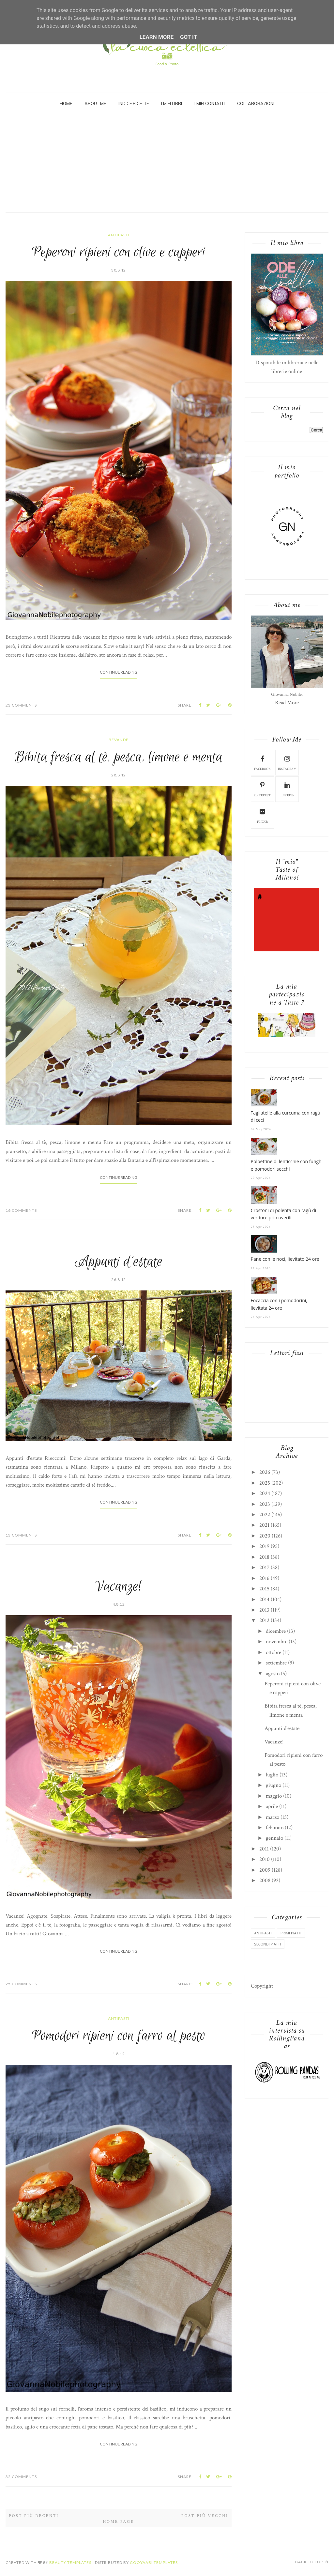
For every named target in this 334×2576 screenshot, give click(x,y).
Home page (118, 2521)
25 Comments (21, 1983)
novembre (276, 1641)
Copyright (262, 1986)
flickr (262, 815)
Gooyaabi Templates (154, 2562)
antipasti (118, 234)
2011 (264, 1848)
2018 (264, 1557)
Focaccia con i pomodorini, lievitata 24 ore (279, 1304)
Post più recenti (34, 2515)
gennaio (274, 1838)
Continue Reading (118, 672)
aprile (272, 1806)
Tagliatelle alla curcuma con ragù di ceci (285, 1116)
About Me (95, 103)
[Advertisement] (167, 163)
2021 (264, 1525)
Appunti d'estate (118, 1262)
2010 (264, 1859)
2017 (264, 1567)
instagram (287, 762)
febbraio (274, 1827)
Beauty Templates (70, 2562)
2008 (264, 1880)
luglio (272, 1774)
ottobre (273, 1652)
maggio (274, 1796)
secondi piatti (267, 1944)
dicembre (276, 1631)
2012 (264, 1620)
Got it (188, 37)
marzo (272, 1817)
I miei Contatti (209, 103)
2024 (264, 1493)
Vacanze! (119, 1586)
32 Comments (21, 2476)
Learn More (157, 37)
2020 (264, 1535)
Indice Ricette (133, 103)
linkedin (287, 789)
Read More (287, 702)
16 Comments (21, 1210)
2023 (264, 1504)
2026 (264, 1472)
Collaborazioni (255, 103)
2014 (264, 1599)
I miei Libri (171, 103)
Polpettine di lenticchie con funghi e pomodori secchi (287, 1165)
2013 (264, 1610)
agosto (273, 1673)
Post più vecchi (204, 2515)
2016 (264, 1578)
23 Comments (21, 705)
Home (66, 103)
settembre (276, 1662)
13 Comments (21, 1535)
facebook (262, 762)
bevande (119, 739)
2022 (264, 1514)
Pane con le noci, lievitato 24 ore (285, 1259)
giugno (273, 1785)
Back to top (311, 2561)
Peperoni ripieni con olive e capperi (118, 252)
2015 (264, 1588)
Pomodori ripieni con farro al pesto (118, 2036)
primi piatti (291, 1932)
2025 (264, 1483)
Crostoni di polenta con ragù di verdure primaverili (283, 1214)
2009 (264, 1870)
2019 (264, 1546)
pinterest (262, 789)
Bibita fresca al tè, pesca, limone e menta (118, 757)
